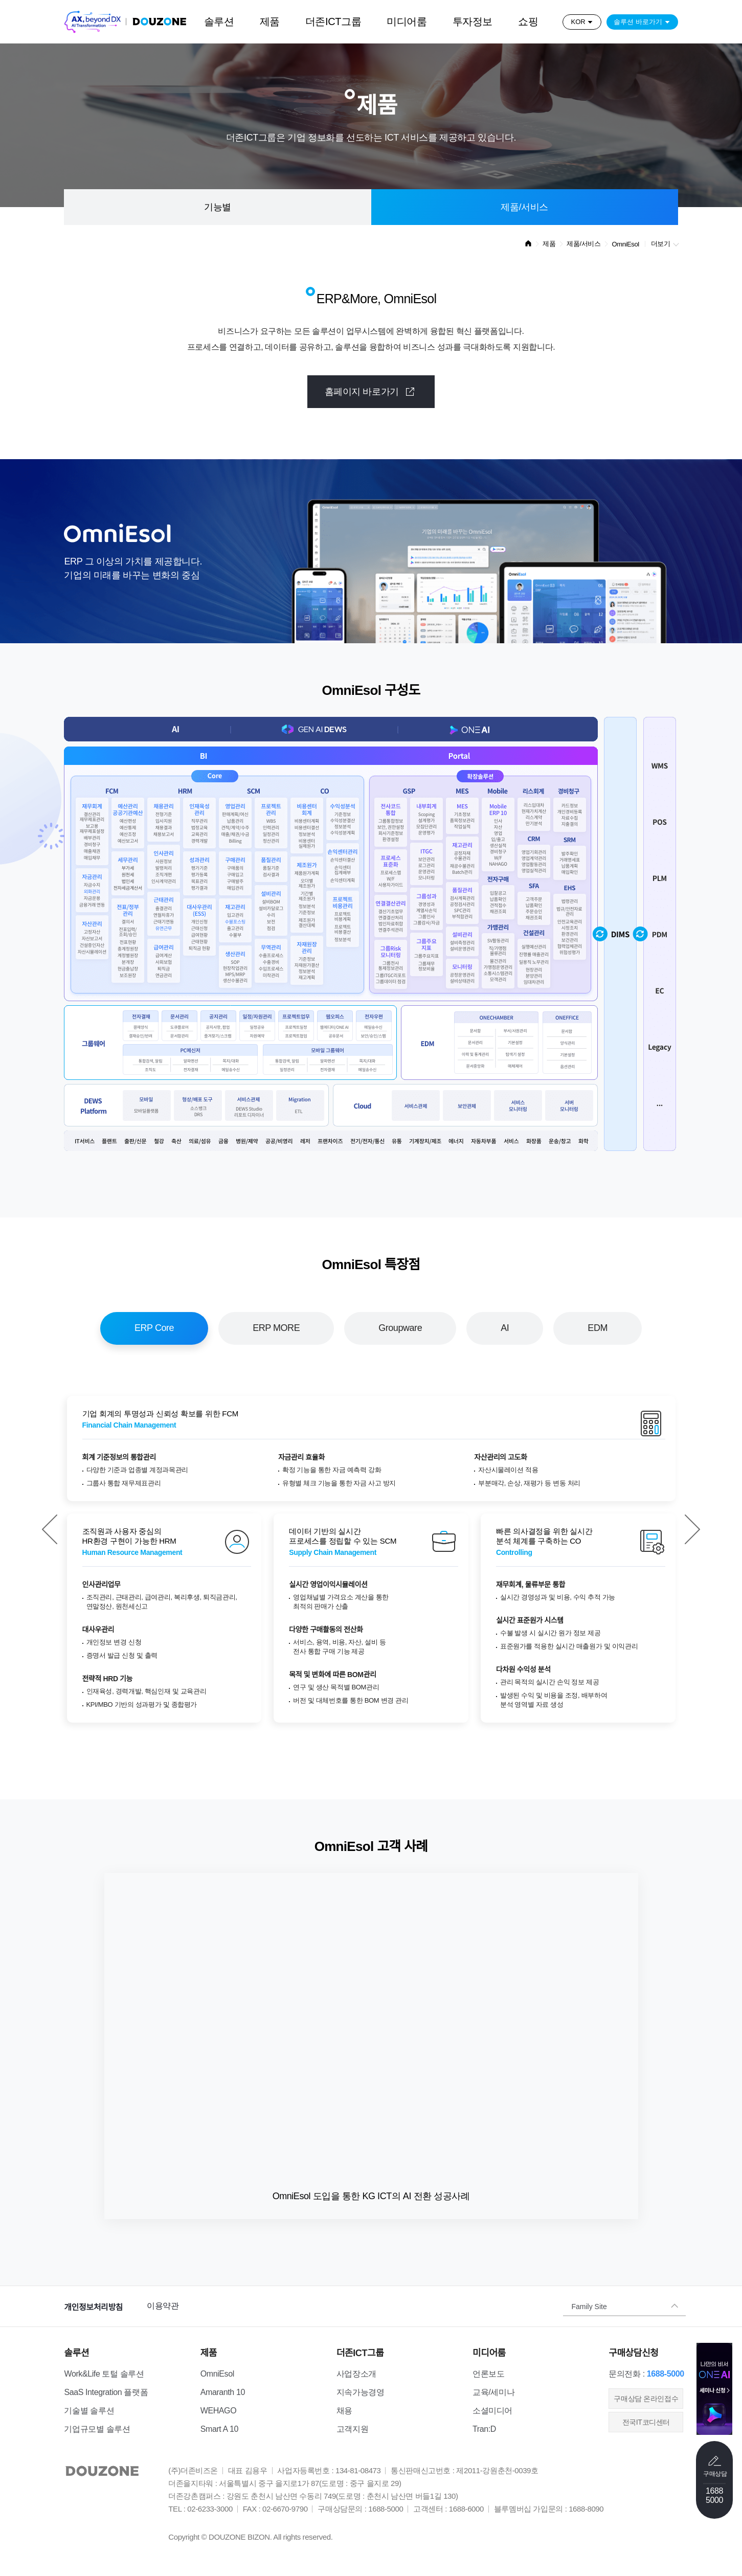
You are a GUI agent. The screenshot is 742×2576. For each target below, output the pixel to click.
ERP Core (154, 1328)
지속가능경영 (360, 2392)
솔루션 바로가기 (638, 22)
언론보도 (488, 2373)
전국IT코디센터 (646, 2422)
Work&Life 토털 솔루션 (104, 2373)
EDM (598, 1328)
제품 (270, 21)
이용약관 (162, 2305)
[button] (49, 1529)
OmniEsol (217, 2373)
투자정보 (472, 21)
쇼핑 (528, 21)
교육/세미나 (493, 2392)
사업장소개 (356, 2373)
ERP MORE (276, 1328)
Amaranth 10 (222, 2392)
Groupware (400, 1328)
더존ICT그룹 (333, 21)
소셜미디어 (492, 2410)
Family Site (588, 2306)
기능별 (217, 207)
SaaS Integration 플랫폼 (106, 2392)
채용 (344, 2410)
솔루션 (219, 21)
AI (505, 1328)
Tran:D (484, 2429)
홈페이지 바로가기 (371, 391)
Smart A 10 (219, 2429)
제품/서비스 (524, 207)
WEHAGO (218, 2410)
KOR (578, 22)
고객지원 (352, 2429)
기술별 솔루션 (89, 2410)
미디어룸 (406, 21)
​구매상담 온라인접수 (646, 2398)
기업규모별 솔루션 (97, 2429)
